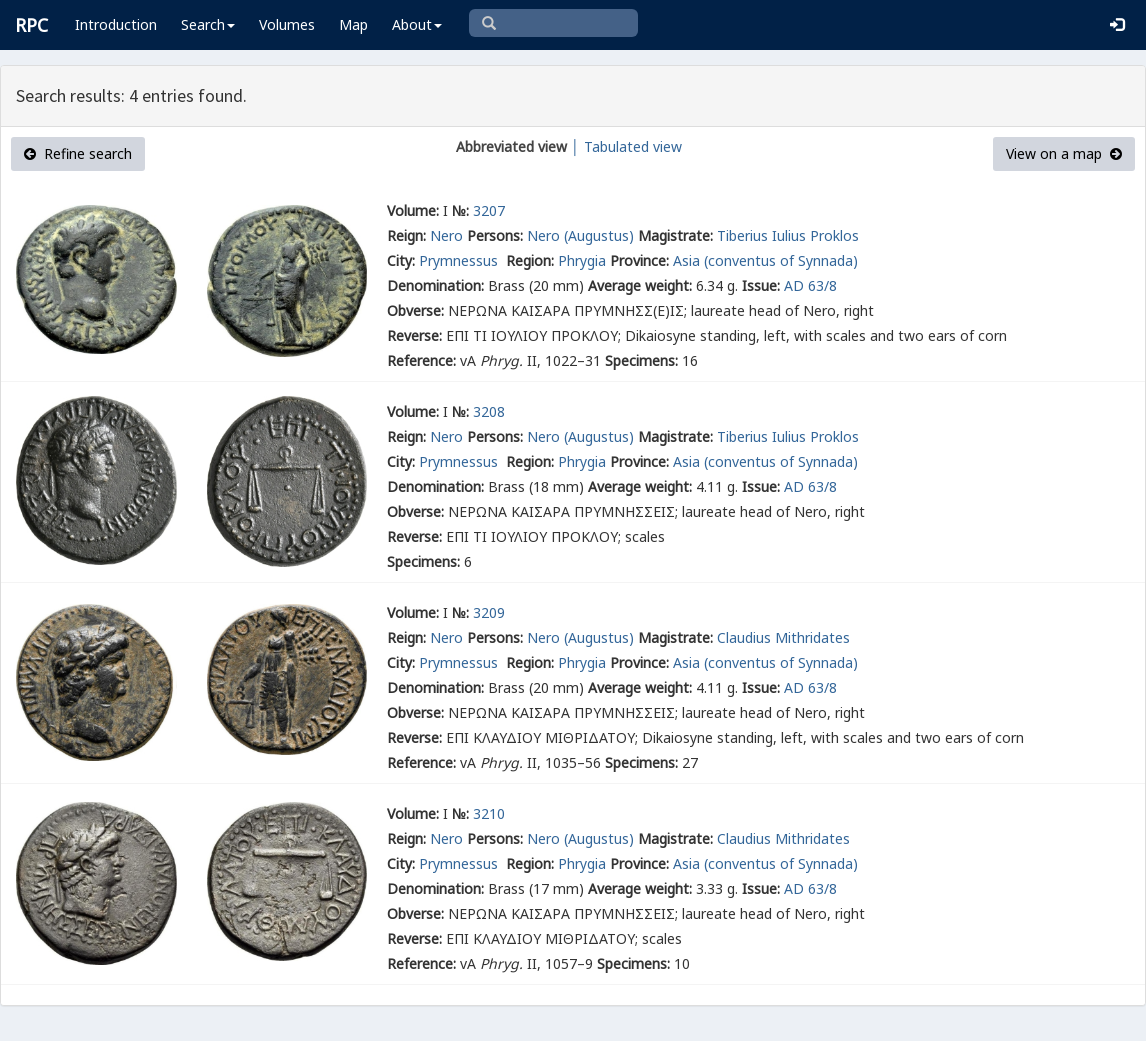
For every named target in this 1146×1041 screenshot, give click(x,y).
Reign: (406, 235)
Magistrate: (675, 235)
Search (208, 24)
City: (401, 260)
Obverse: (415, 310)
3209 (489, 612)
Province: (639, 260)
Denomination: (435, 285)
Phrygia (582, 260)
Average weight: (640, 285)
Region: (530, 260)
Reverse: (414, 335)
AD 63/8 (810, 285)
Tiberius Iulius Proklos (788, 235)
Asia (686, 260)
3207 (489, 210)
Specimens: (641, 360)
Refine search (78, 153)
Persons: (495, 235)
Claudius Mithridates (783, 637)
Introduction (116, 24)
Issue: (761, 285)
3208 (489, 411)
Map (353, 24)
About (417, 24)
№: (460, 210)
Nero (446, 235)
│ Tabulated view (624, 146)
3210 (489, 813)
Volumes (287, 24)
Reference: (421, 360)
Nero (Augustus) (580, 235)
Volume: (413, 210)
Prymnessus (460, 260)
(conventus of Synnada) (781, 260)
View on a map (1064, 153)
